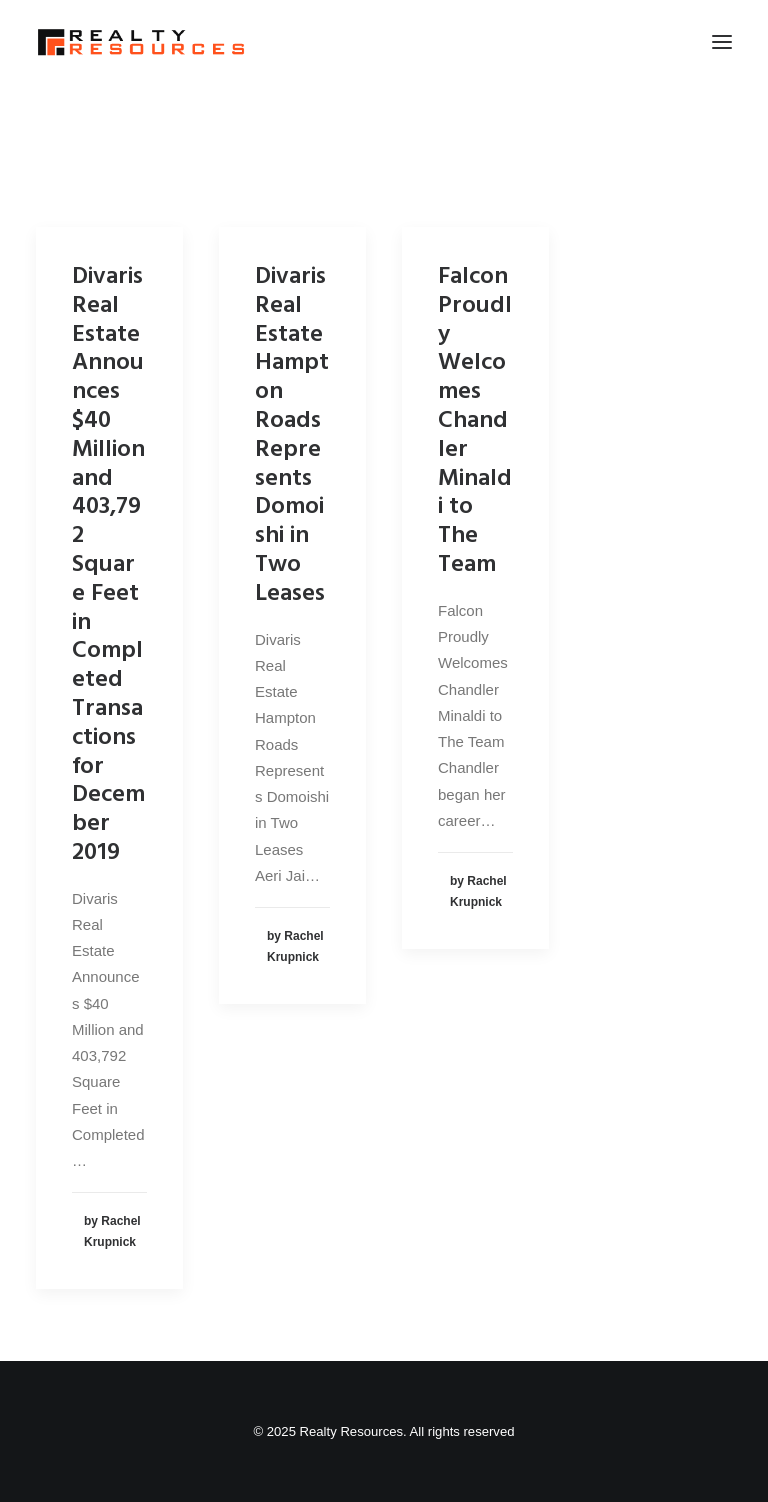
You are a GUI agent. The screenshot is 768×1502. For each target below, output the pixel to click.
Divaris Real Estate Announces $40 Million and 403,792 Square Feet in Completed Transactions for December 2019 (108, 565)
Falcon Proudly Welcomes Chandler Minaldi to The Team (475, 421)
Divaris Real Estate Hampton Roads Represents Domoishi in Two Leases (292, 435)
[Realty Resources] (141, 42)
